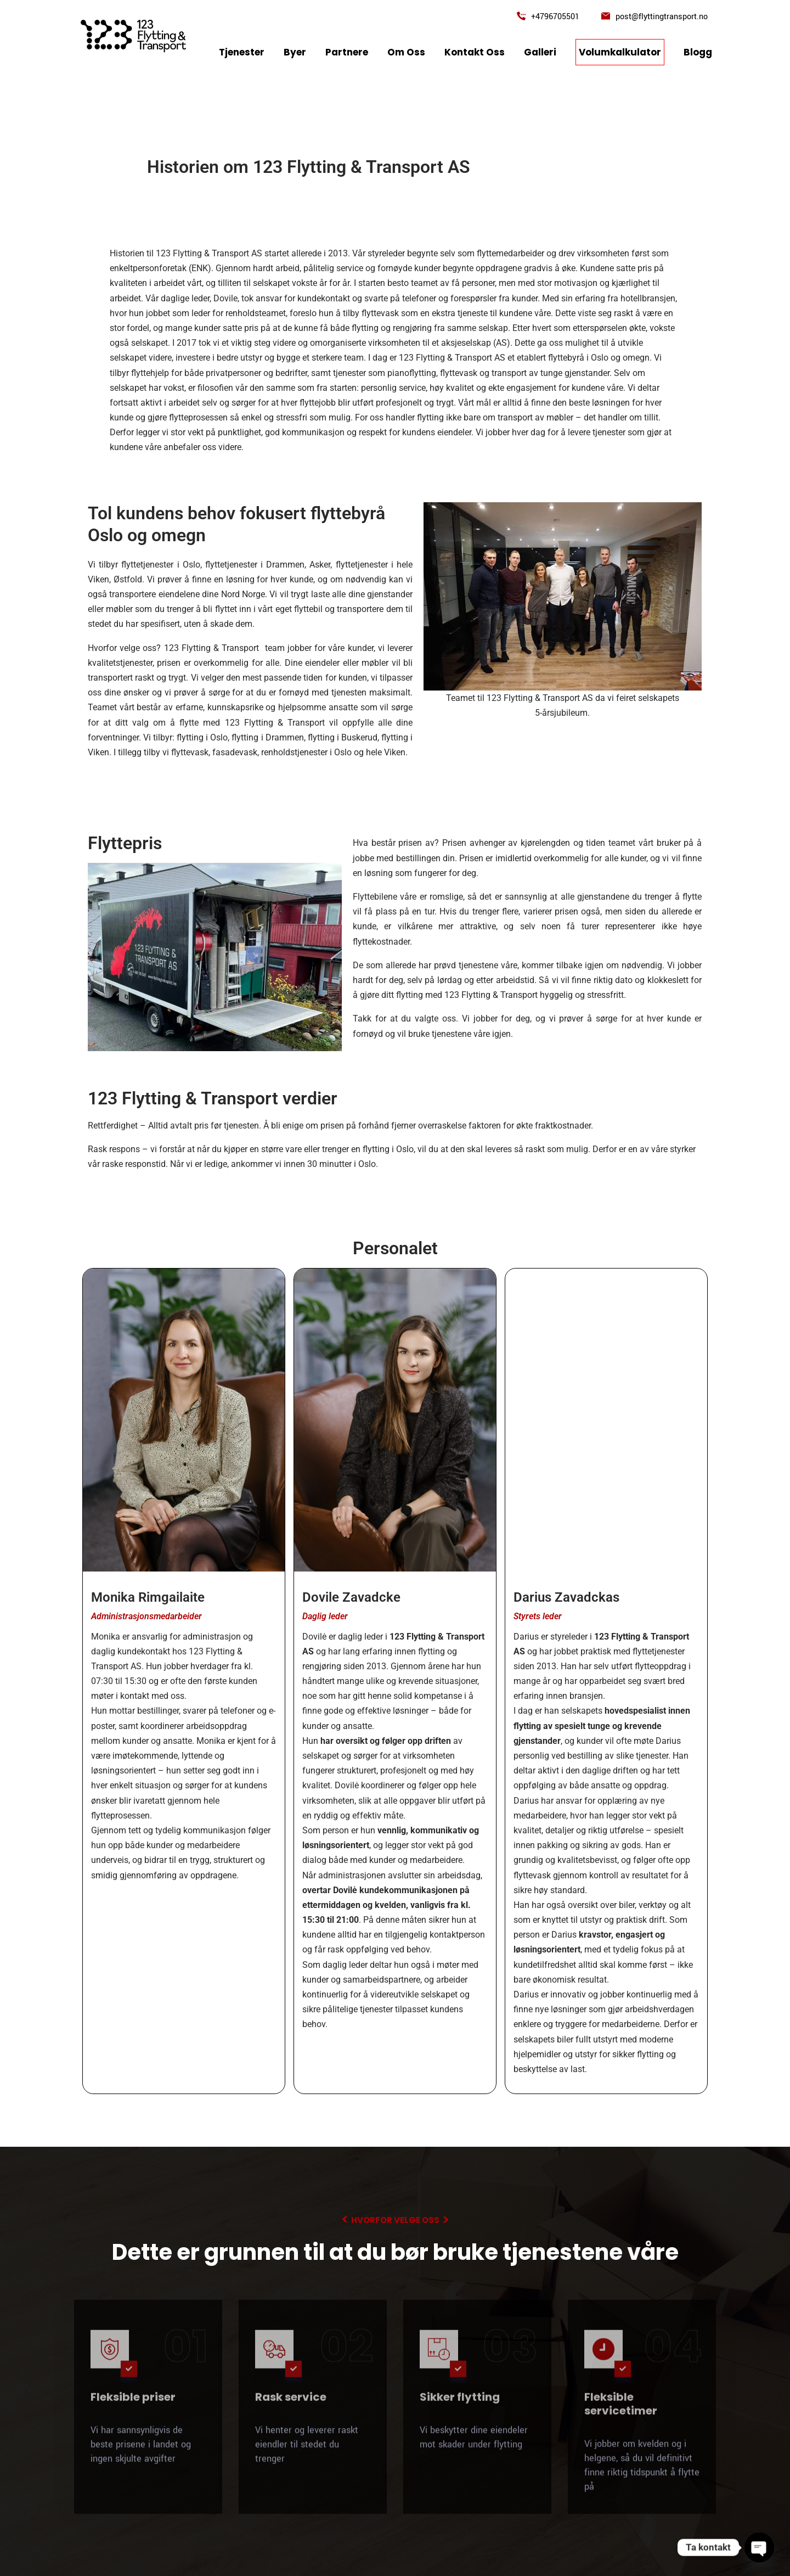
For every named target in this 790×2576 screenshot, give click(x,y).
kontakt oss (474, 52)
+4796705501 (555, 17)
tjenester (241, 52)
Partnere (346, 52)
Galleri (540, 52)
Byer (295, 52)
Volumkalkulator (620, 52)
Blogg (698, 52)
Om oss (406, 52)
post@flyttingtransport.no (662, 17)
